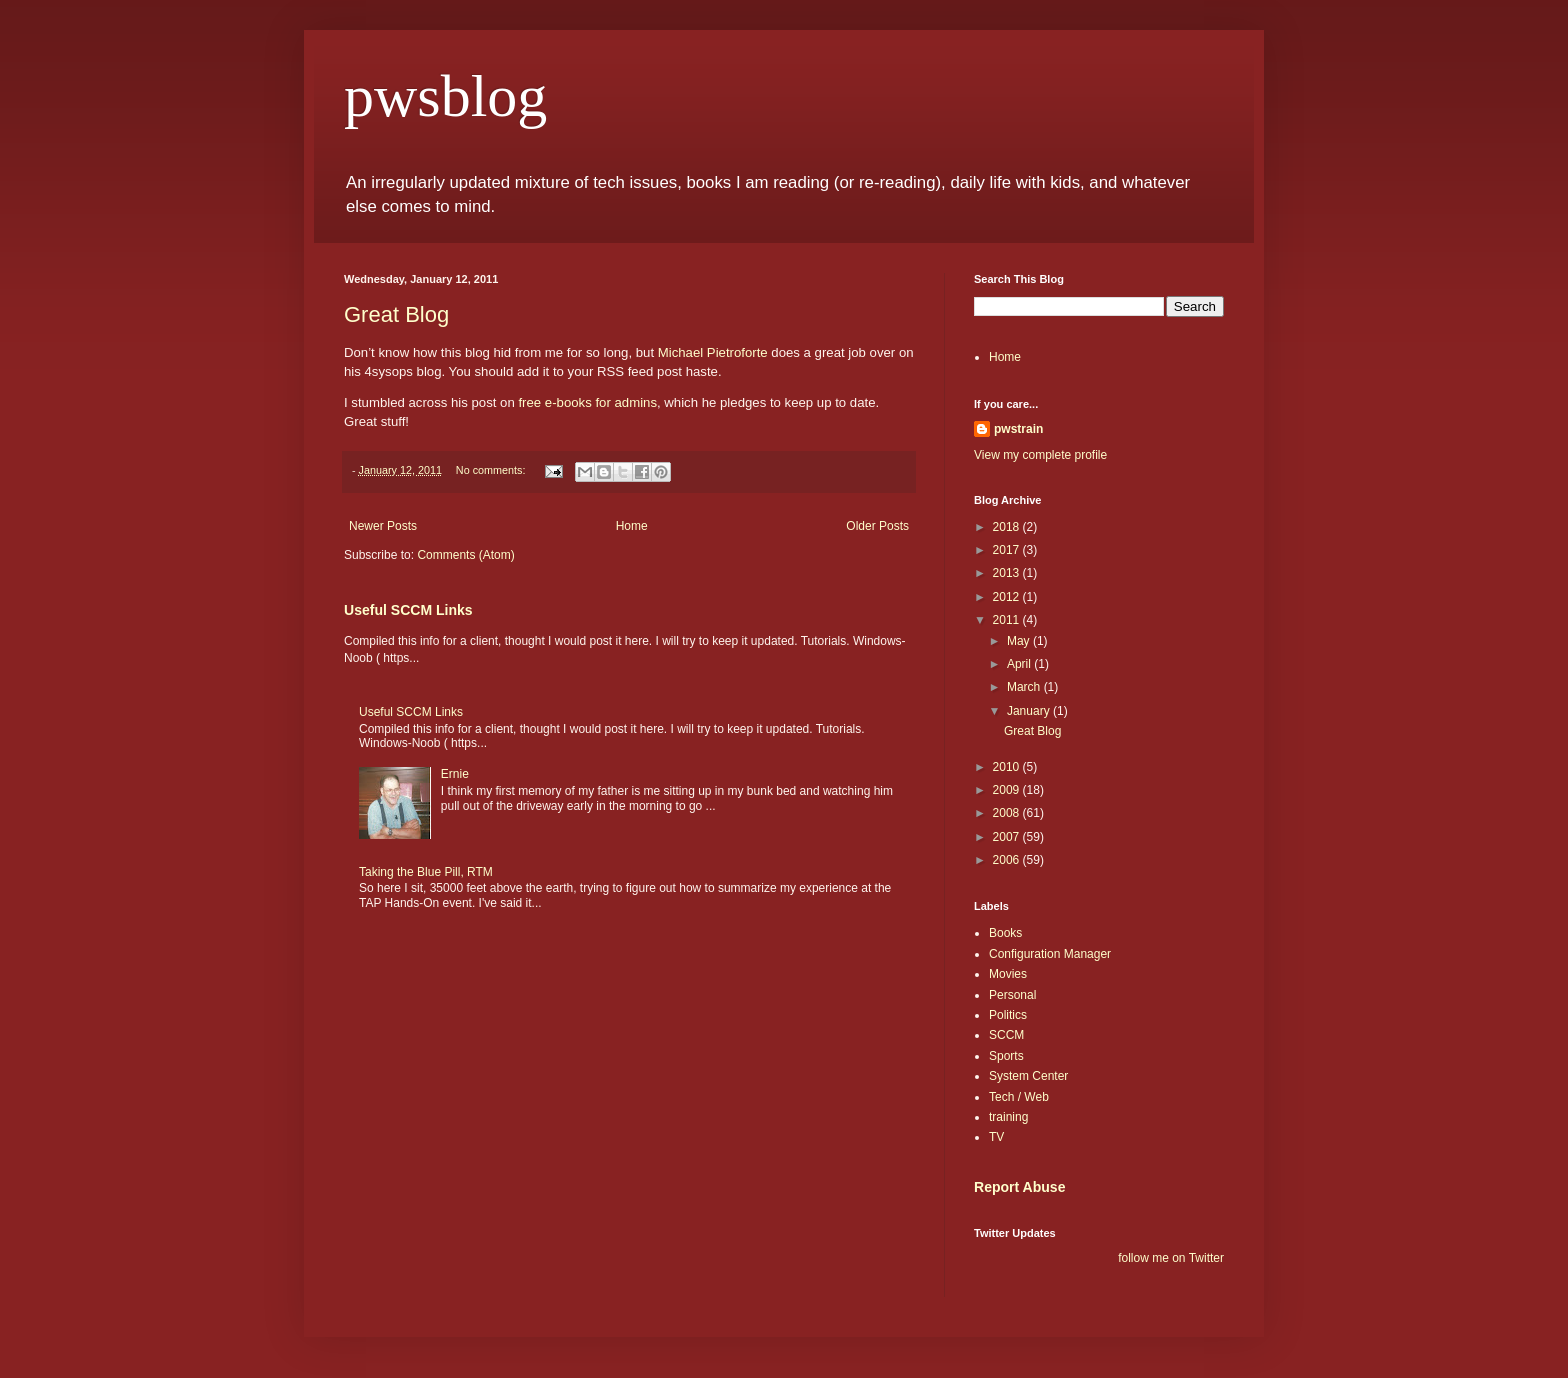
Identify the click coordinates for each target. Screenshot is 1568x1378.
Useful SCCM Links (408, 610)
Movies (1008, 974)
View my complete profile (1040, 455)
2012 (1008, 597)
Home (632, 526)
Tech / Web (1019, 1097)
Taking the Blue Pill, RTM (426, 872)
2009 (1008, 790)
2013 (1008, 573)
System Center (1028, 1076)
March (1025, 687)
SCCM (1006, 1035)
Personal (1012, 995)
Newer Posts (383, 526)
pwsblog (445, 96)
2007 (1008, 837)
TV (996, 1137)
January (1030, 711)
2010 (1008, 767)
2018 (1008, 527)
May (1020, 641)
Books (1005, 933)
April (1020, 664)
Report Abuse (1019, 1187)
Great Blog (396, 314)
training (1008, 1117)
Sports (1006, 1056)
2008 (1008, 813)
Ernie (455, 774)
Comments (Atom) (465, 555)
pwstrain (1018, 429)
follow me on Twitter (1171, 1258)
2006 (1008, 860)
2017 (1008, 550)
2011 (1008, 620)
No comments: (492, 470)
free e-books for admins (587, 402)
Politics (1008, 1015)
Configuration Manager (1050, 954)
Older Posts (877, 526)
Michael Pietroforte (713, 352)
